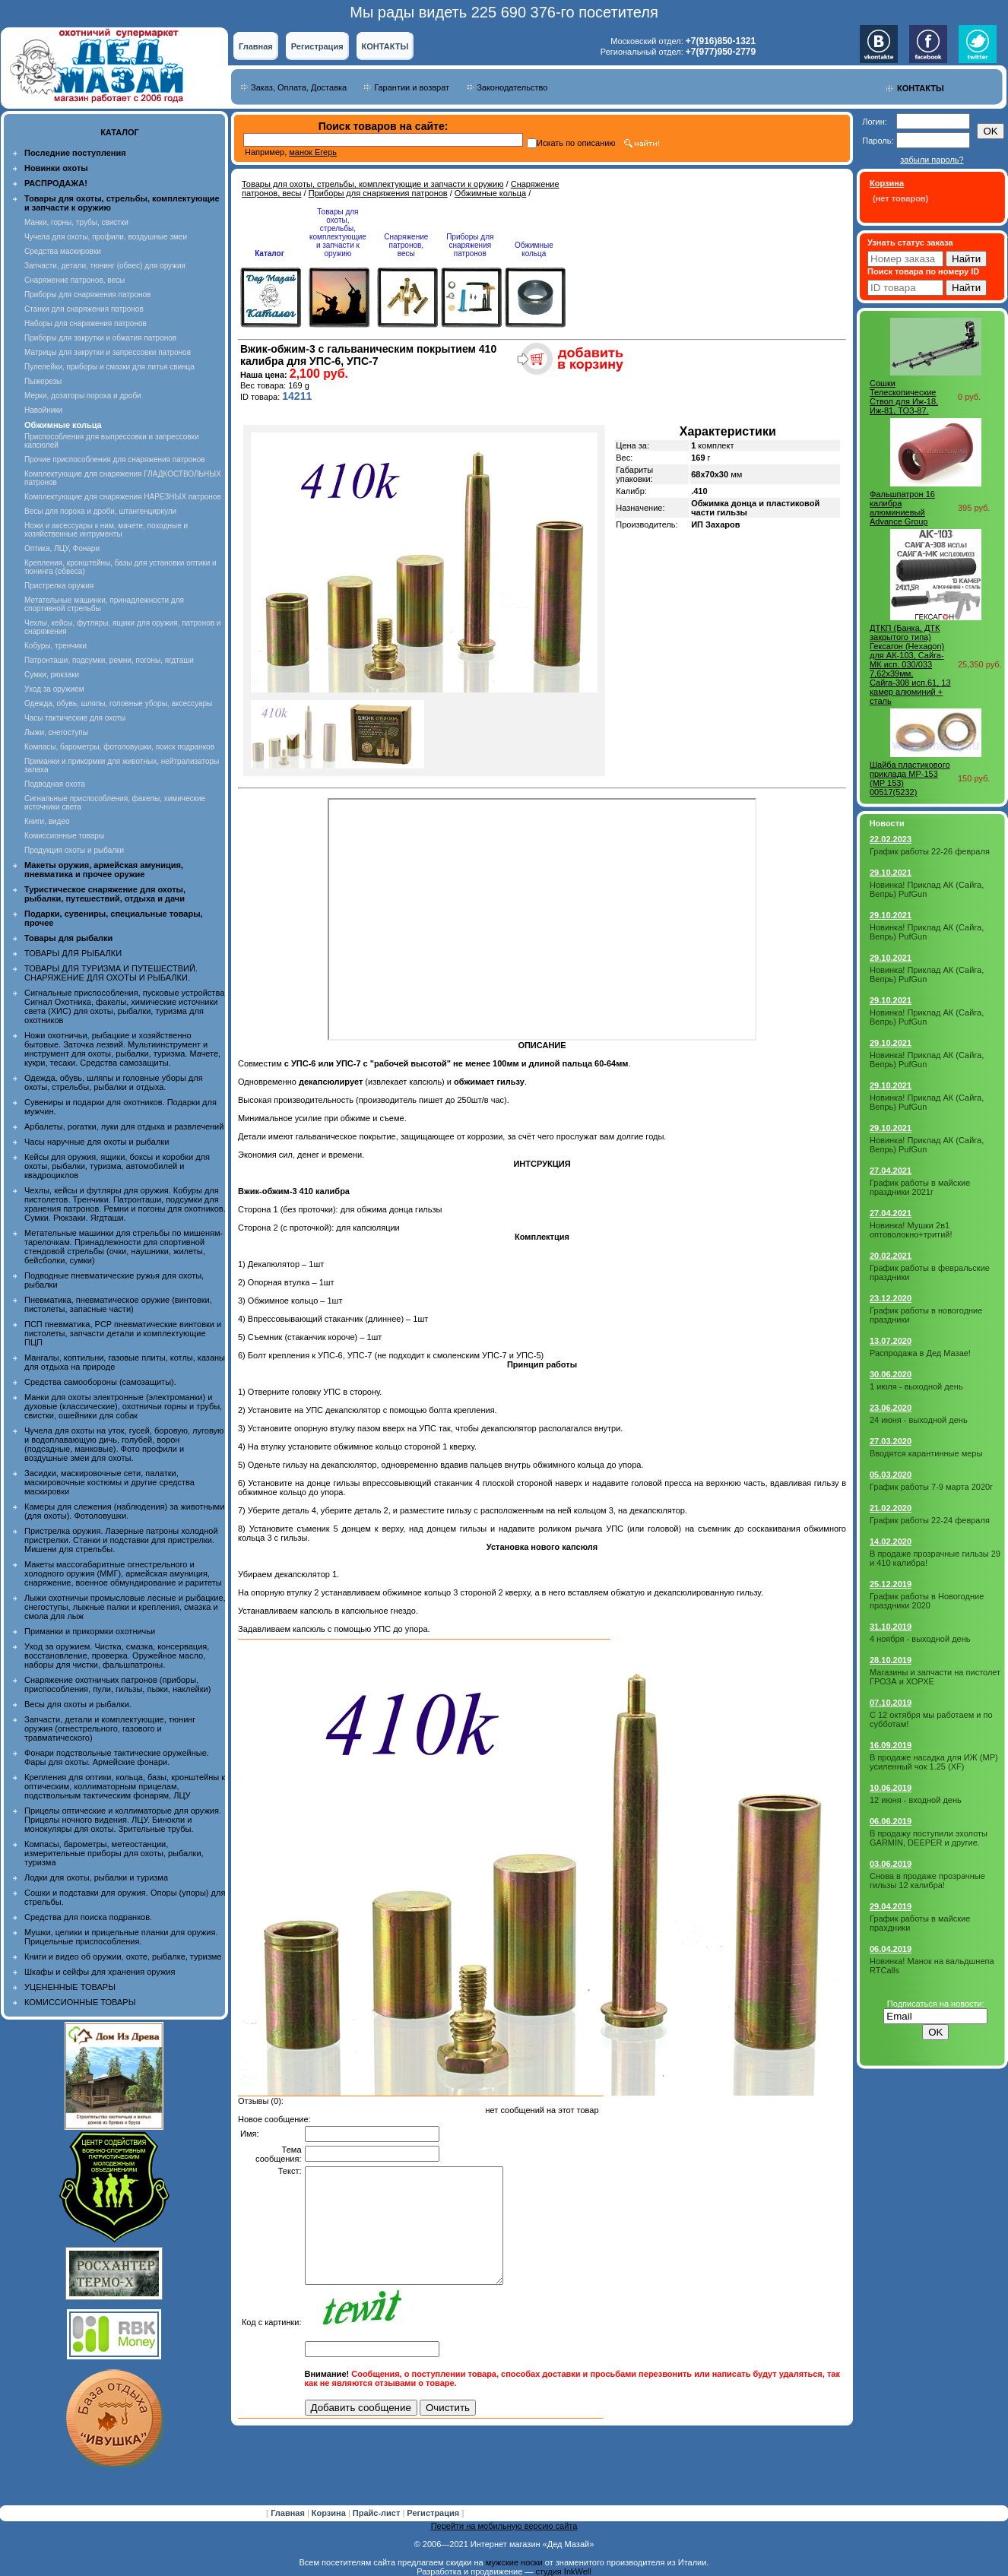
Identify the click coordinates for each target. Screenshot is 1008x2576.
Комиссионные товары (64, 836)
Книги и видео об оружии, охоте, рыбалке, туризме (122, 1956)
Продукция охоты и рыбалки (74, 850)
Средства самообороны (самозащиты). (100, 1381)
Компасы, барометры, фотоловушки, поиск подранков (119, 747)
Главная (256, 46)
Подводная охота (54, 784)
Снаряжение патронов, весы (74, 280)
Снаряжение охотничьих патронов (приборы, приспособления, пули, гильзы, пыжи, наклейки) (117, 1684)
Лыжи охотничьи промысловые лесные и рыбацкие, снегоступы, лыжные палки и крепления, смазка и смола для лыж (125, 1607)
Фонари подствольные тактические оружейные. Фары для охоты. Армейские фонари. (116, 1757)
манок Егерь (313, 152)
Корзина (330, 2512)
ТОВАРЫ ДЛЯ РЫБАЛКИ (73, 953)
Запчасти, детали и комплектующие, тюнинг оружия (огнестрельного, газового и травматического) (109, 1728)
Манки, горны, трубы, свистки (76, 222)
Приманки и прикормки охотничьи (89, 1631)
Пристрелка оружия (59, 585)
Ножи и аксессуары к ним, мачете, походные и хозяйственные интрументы (106, 529)
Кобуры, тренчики (55, 646)
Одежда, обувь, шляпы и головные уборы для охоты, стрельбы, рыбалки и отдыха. (113, 1082)
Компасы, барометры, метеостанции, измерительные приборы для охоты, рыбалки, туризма (114, 1853)
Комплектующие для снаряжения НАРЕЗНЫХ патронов (122, 497)
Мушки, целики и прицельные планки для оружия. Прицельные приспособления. (121, 1937)
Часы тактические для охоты (74, 718)
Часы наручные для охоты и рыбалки (96, 1141)
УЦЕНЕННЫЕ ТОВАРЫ (70, 1986)
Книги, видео (47, 821)
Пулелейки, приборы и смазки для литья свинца (109, 367)
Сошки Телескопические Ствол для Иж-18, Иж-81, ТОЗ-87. (904, 397)
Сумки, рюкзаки (51, 674)
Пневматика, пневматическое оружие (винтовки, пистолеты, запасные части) (118, 1304)
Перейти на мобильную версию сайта (504, 2525)
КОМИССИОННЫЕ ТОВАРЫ (79, 2002)
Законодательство (512, 87)
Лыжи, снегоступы (56, 732)
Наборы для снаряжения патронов (85, 323)
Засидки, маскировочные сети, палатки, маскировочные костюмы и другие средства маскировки (109, 1482)
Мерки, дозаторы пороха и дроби (82, 395)
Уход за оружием (54, 689)
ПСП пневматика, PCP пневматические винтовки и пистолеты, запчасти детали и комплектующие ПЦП (122, 1333)
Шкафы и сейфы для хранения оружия (99, 1971)
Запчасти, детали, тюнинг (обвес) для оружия (104, 265)
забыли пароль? (931, 159)
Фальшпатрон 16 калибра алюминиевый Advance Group (902, 508)
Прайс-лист (378, 2512)
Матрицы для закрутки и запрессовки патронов (107, 352)
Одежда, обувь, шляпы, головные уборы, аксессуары (118, 703)
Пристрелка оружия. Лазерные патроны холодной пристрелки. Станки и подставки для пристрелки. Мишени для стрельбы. (121, 1540)
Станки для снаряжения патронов (84, 309)
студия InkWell (563, 2571)
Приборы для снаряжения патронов (87, 294)
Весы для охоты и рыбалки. (78, 1704)
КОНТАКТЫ (385, 46)
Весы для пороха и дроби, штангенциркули (100, 511)
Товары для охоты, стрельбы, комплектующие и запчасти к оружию (373, 184)
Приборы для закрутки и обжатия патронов (100, 338)
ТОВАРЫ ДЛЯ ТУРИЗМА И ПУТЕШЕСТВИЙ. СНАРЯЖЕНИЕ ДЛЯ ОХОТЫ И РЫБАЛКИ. (111, 973)
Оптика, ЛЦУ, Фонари (62, 548)
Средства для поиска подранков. (88, 1917)
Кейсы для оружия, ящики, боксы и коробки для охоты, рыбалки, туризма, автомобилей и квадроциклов (117, 1166)
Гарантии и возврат (411, 87)
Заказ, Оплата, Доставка (299, 87)
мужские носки (514, 2562)
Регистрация (317, 46)
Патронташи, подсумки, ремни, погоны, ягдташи (109, 660)
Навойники (43, 410)
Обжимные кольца (490, 193)
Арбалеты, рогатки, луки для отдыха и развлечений (123, 1126)
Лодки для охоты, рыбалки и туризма (96, 1877)
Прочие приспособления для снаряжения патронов (114, 459)
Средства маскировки (62, 251)
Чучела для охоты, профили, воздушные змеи (105, 237)
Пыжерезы (43, 381)
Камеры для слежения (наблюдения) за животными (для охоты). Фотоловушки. (124, 1511)
